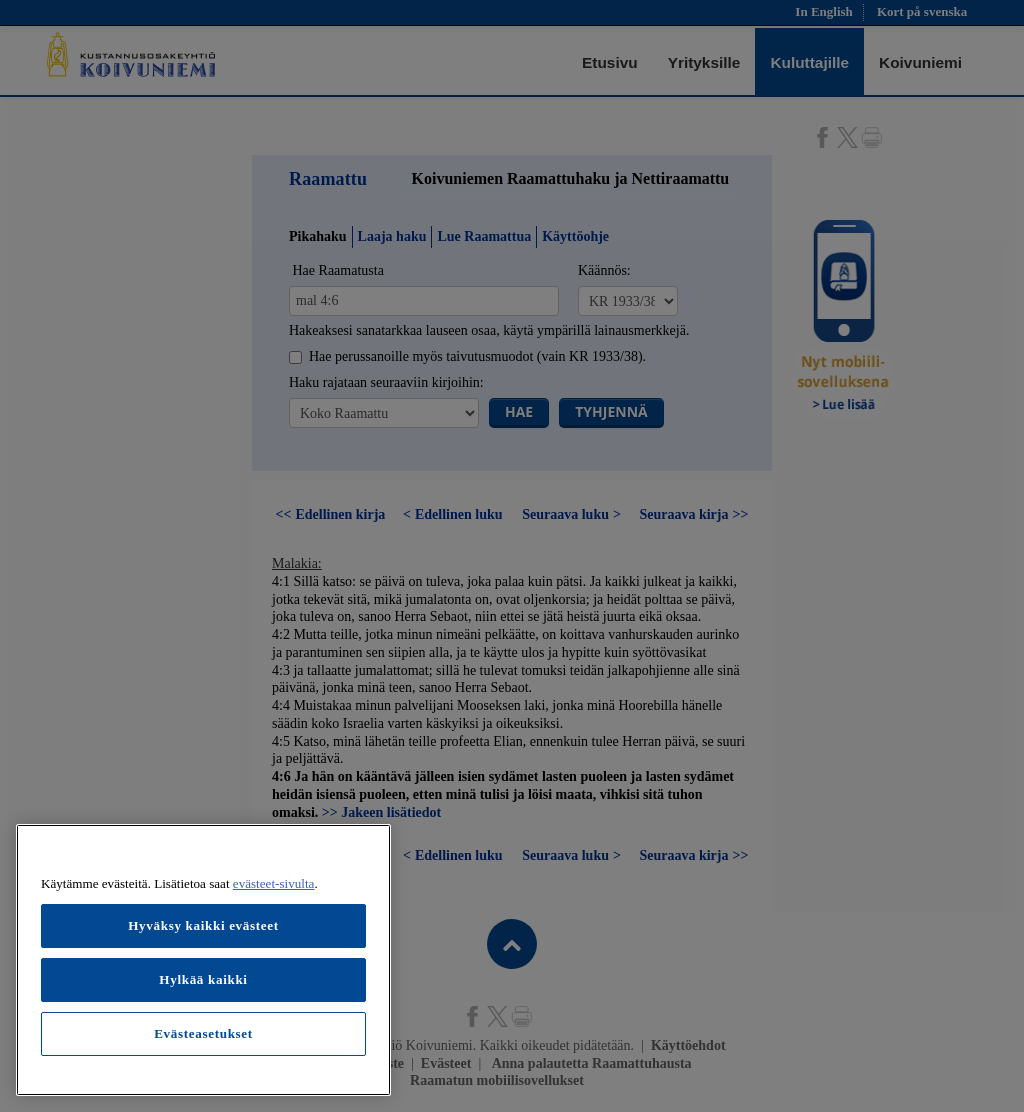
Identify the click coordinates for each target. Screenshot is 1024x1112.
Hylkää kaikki (203, 979)
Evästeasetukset (203, 1033)
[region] (203, 960)
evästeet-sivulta (274, 883)
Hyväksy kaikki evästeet (203, 925)
